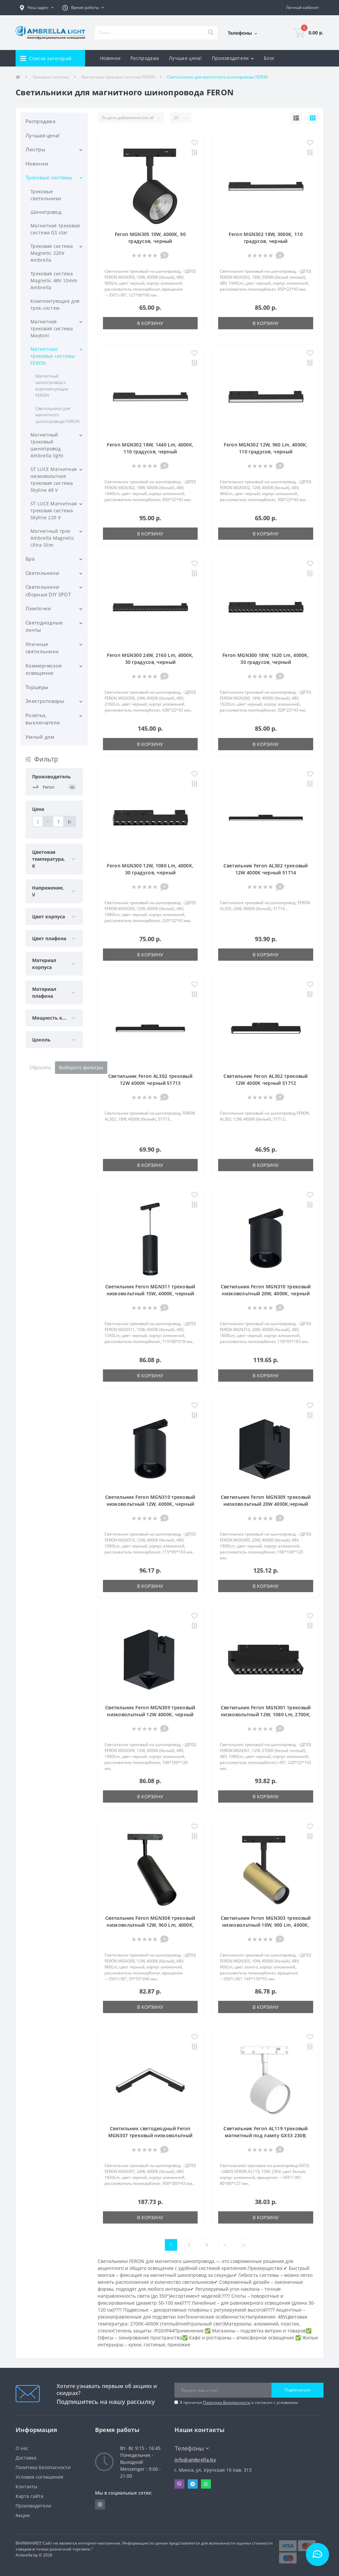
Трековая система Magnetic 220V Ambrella (51, 253)
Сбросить (40, 1067)
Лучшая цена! (185, 58)
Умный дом (40, 736)
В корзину (150, 323)
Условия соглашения (39, 2477)
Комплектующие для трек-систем (54, 304)
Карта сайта (29, 2496)
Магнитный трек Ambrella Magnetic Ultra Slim (52, 538)
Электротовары (44, 701)
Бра (29, 558)
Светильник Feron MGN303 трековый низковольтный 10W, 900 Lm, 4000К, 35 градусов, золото (266, 1925)
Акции (23, 2515)
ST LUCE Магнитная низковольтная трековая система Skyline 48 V (53, 479)
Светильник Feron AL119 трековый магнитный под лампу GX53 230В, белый (265, 2135)
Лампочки (38, 608)
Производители (33, 2506)
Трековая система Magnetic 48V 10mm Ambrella (53, 280)
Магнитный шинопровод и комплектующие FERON (52, 385)
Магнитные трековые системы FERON (118, 77)
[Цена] (37, 821)
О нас (22, 2448)
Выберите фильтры (81, 1067)
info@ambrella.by (195, 2460)
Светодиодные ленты (44, 626)
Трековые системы (50, 77)
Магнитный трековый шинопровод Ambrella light (46, 445)
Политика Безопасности (226, 2402)
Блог (269, 58)
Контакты (26, 2486)
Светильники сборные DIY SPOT (48, 590)
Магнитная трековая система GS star (55, 229)
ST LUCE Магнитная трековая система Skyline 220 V (53, 510)
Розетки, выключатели (42, 719)
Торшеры (36, 687)
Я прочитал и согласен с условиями (239, 2402)
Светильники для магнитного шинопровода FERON (57, 414)
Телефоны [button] (192, 2448)
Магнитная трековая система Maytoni (51, 328)
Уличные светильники (42, 648)
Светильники (42, 573)
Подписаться (297, 2390)
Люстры (35, 149)
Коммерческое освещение (43, 669)
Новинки (110, 58)
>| (243, 2245)
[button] (37, 7)
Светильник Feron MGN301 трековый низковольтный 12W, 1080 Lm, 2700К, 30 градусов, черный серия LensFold (266, 1714)
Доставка (26, 2458)
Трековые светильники (45, 195)
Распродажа (144, 58)
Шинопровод (45, 212)
